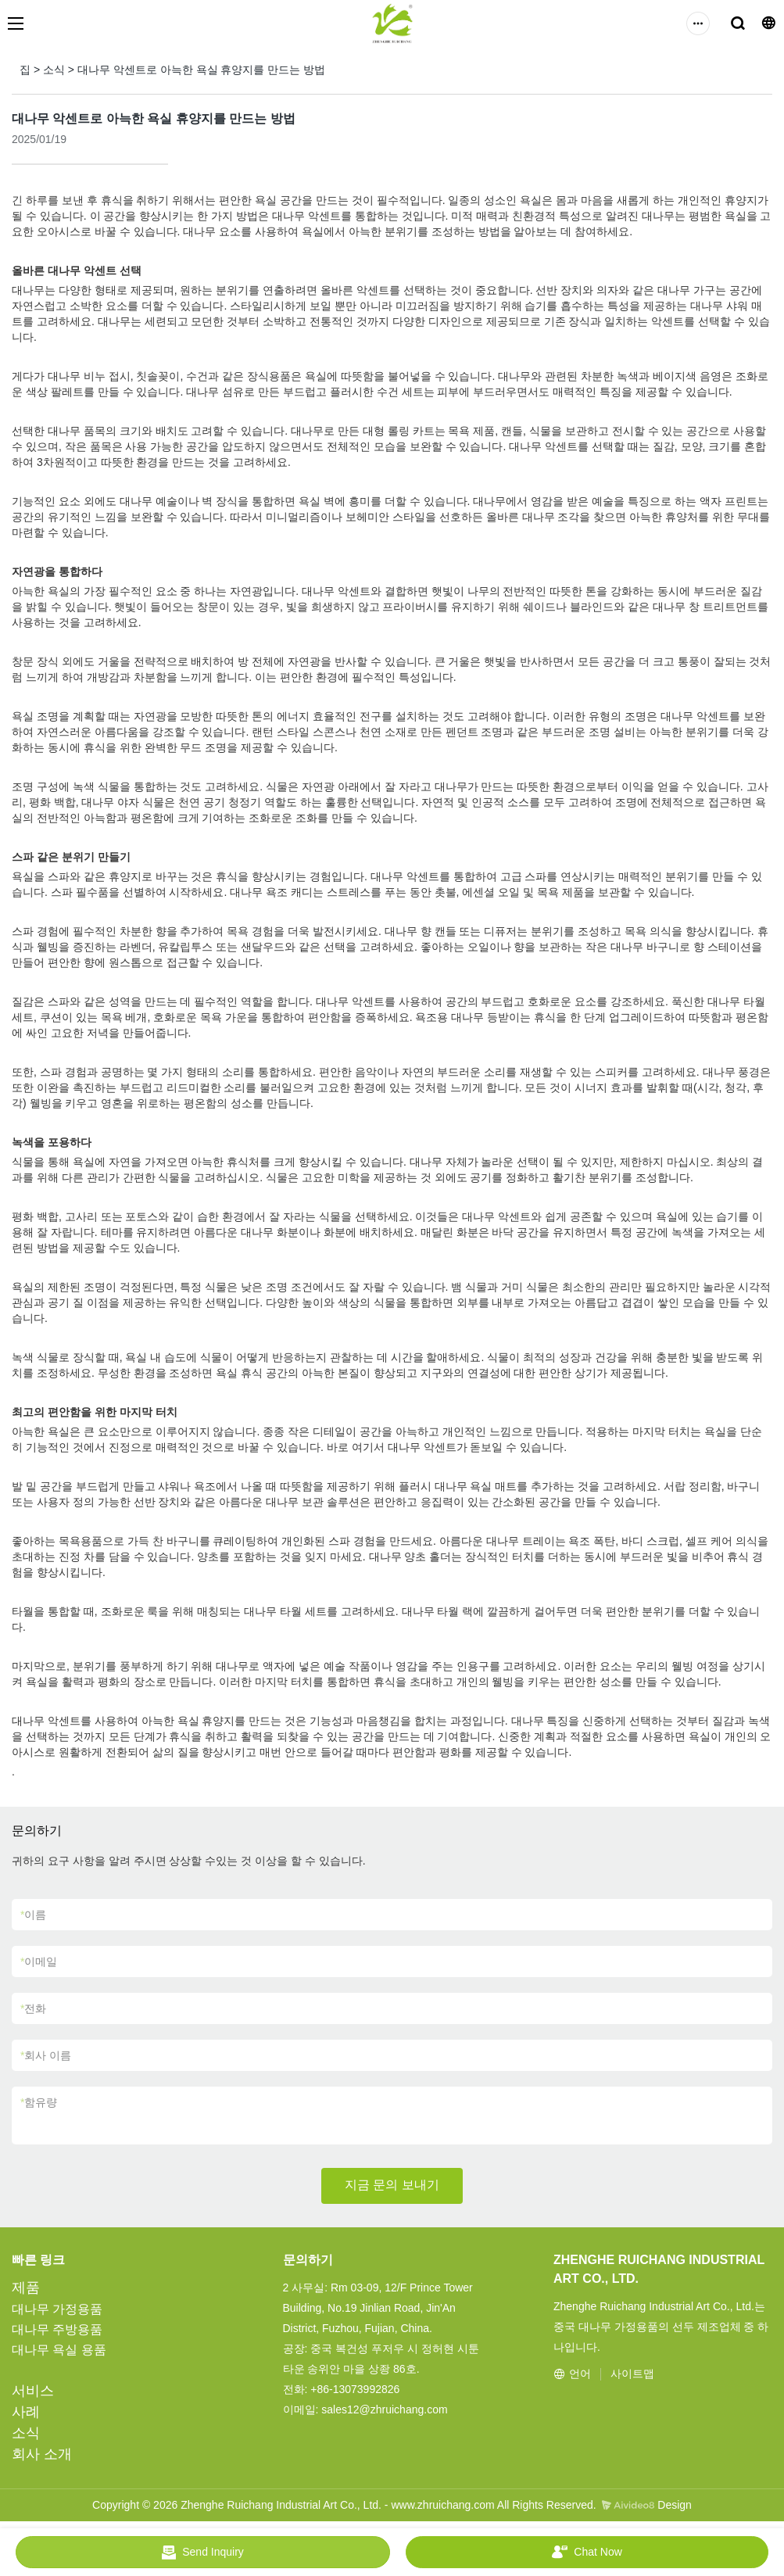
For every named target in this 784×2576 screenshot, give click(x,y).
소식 (54, 69)
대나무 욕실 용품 (59, 2349)
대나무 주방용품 (57, 2329)
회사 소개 (42, 2454)
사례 (26, 2412)
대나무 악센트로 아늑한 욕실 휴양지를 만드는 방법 (201, 69)
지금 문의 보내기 (392, 2184)
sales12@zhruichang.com (384, 2409)
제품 (26, 2287)
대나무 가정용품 (57, 2309)
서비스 (33, 2391)
